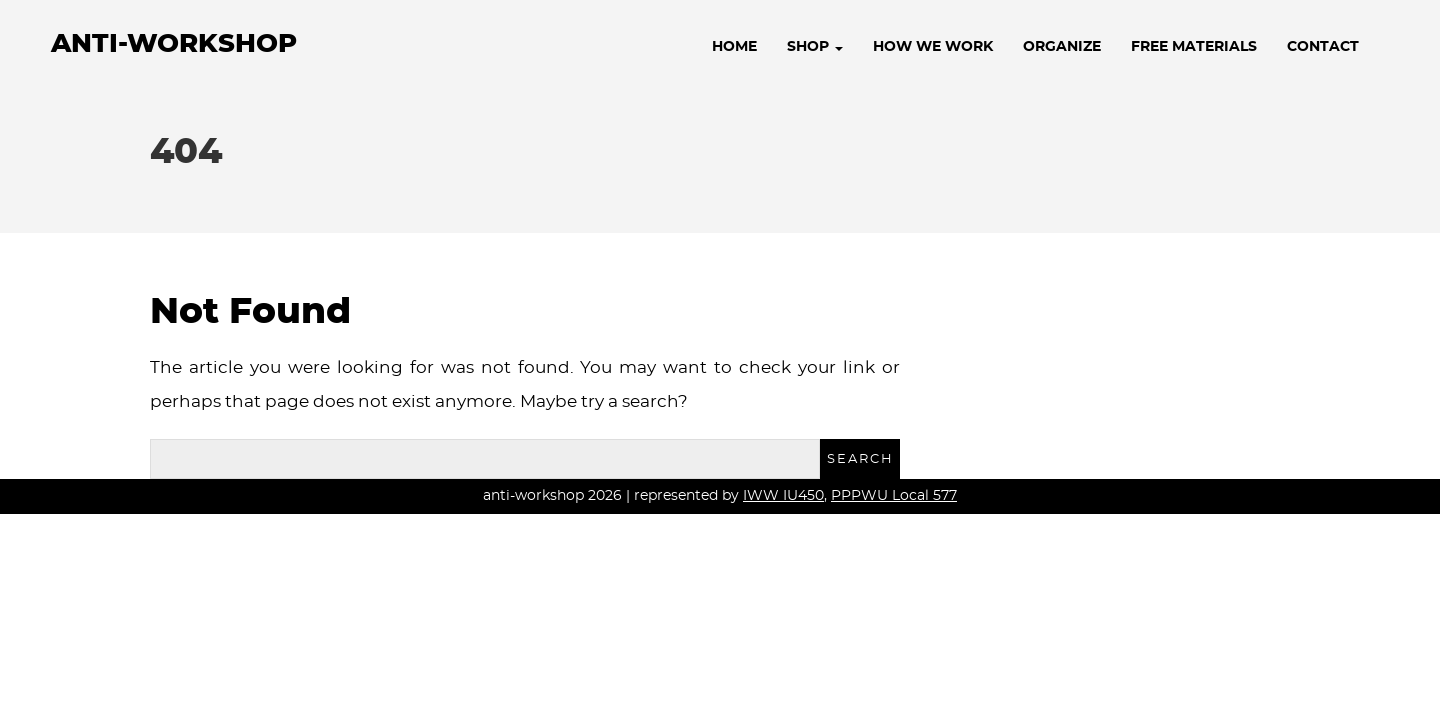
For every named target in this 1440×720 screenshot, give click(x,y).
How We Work (933, 47)
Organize (1062, 47)
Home (734, 47)
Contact (1323, 47)
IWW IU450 (783, 496)
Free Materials (1194, 47)
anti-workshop (174, 44)
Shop (815, 47)
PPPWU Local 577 (894, 496)
